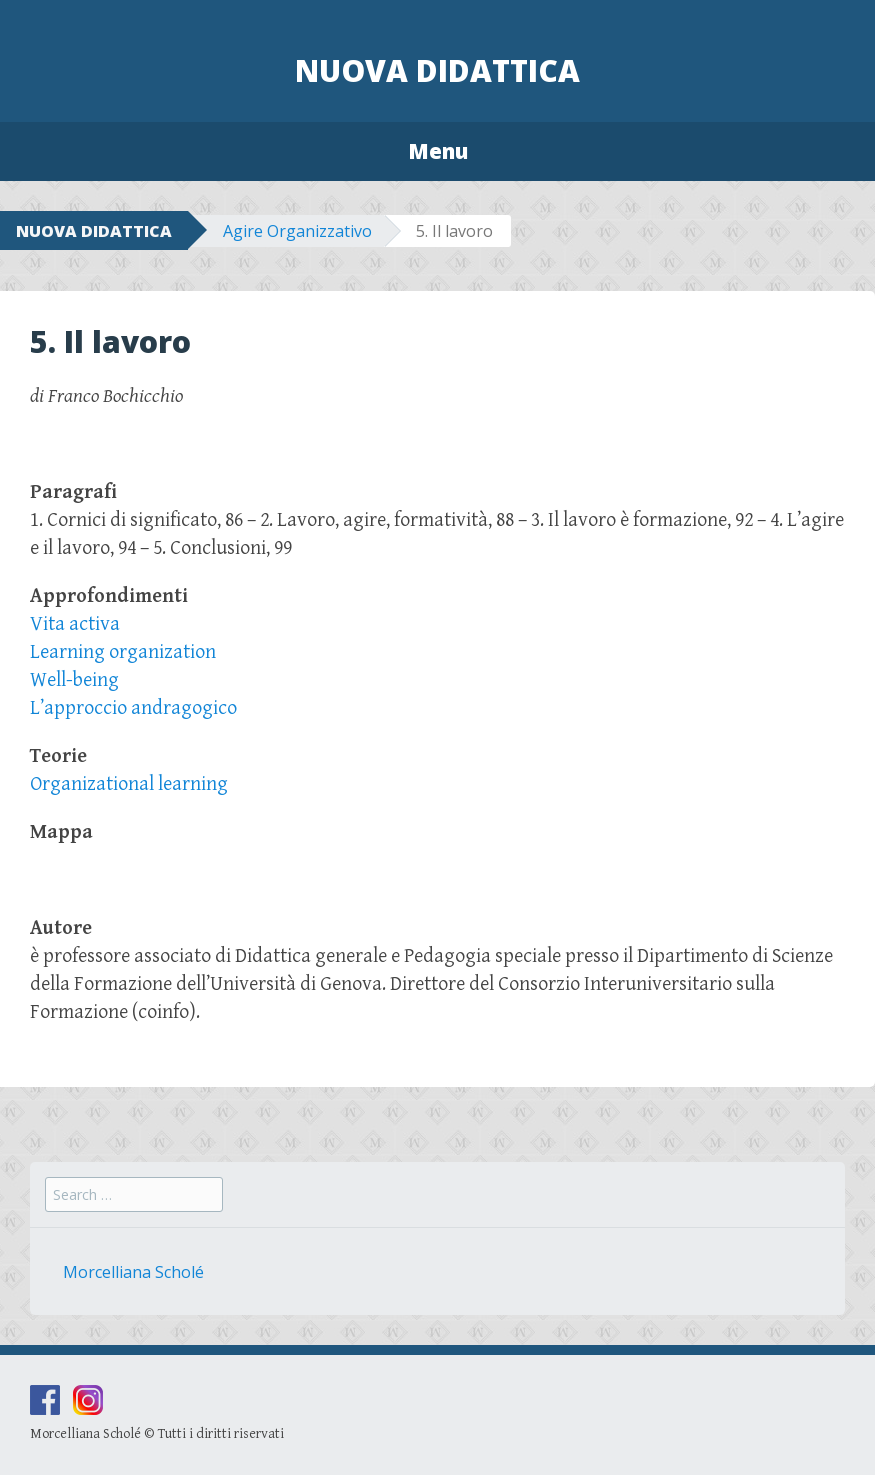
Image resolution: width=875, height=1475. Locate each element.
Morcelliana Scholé (133, 1272)
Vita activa (75, 624)
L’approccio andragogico (133, 708)
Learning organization (123, 652)
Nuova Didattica (437, 70)
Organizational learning (129, 784)
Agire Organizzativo (297, 231)
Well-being (74, 680)
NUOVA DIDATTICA (94, 231)
